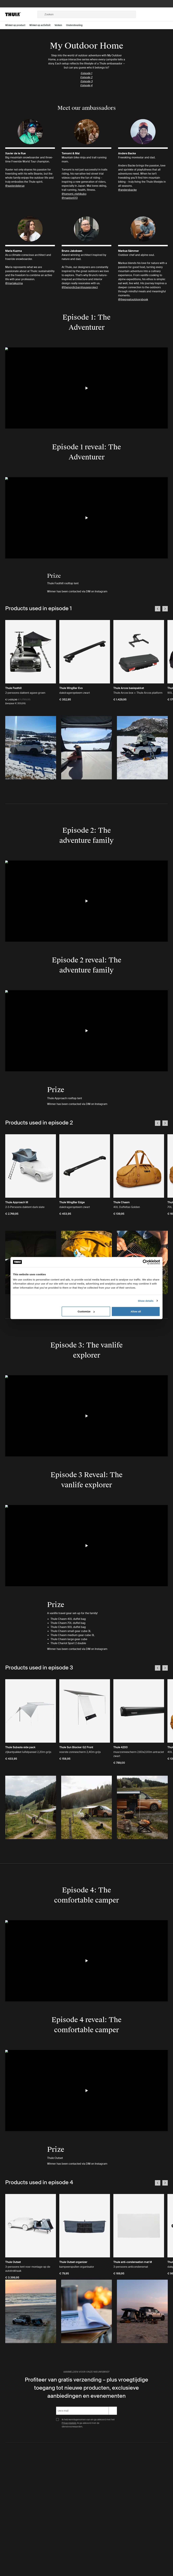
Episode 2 (86, 77)
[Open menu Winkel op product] (17, 25)
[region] (86, 388)
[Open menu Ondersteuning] (76, 25)
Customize (86, 1311)
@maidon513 (70, 198)
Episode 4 (86, 85)
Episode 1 (86, 73)
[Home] (21, 14)
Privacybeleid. (69, 2423)
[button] (86, 388)
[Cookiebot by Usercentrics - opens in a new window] (145, 1261)
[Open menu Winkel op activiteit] (42, 25)
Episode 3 (87, 81)
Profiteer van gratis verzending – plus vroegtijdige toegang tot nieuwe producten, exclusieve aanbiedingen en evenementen (86, 2387)
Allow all (136, 1311)
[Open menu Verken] (60, 25)
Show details (146, 1300)
